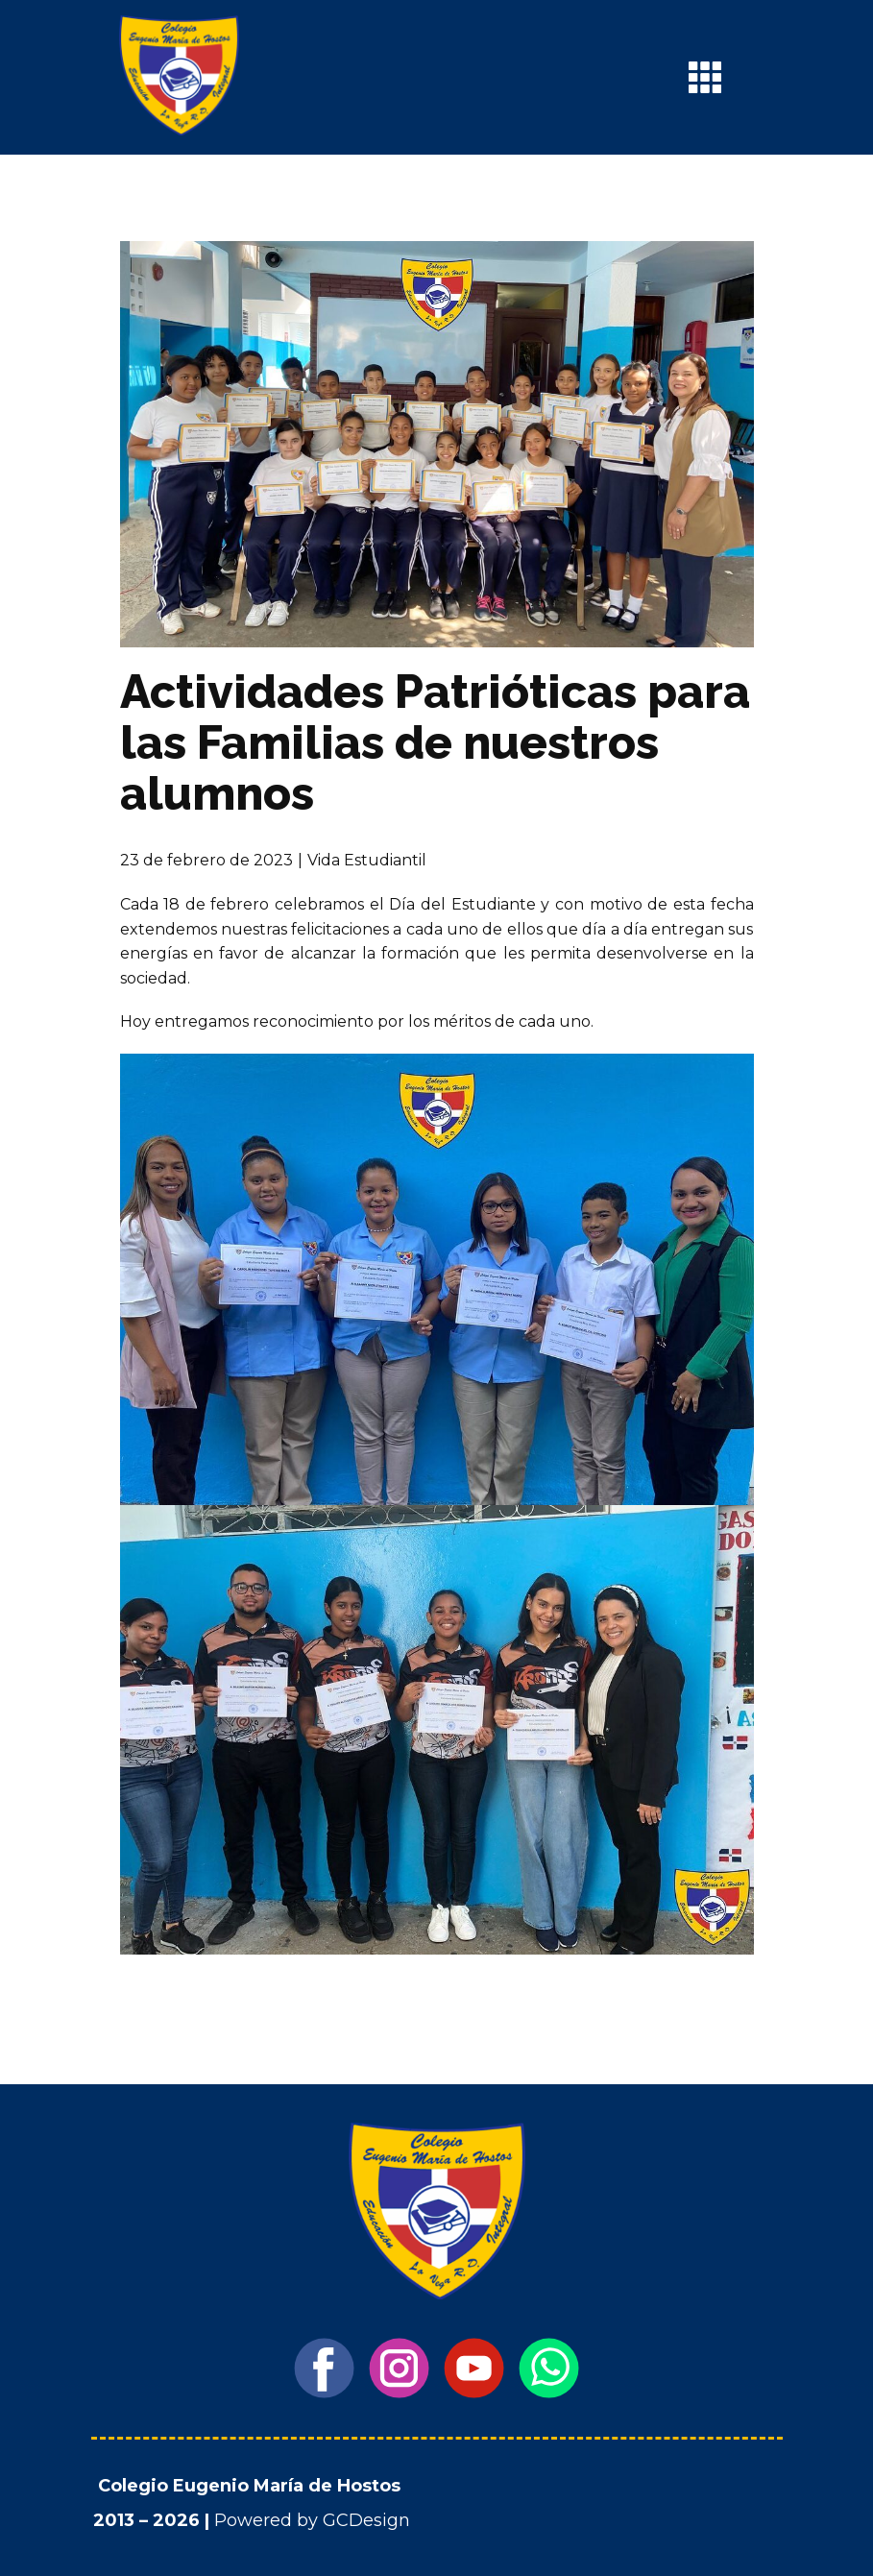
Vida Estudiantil (366, 860)
